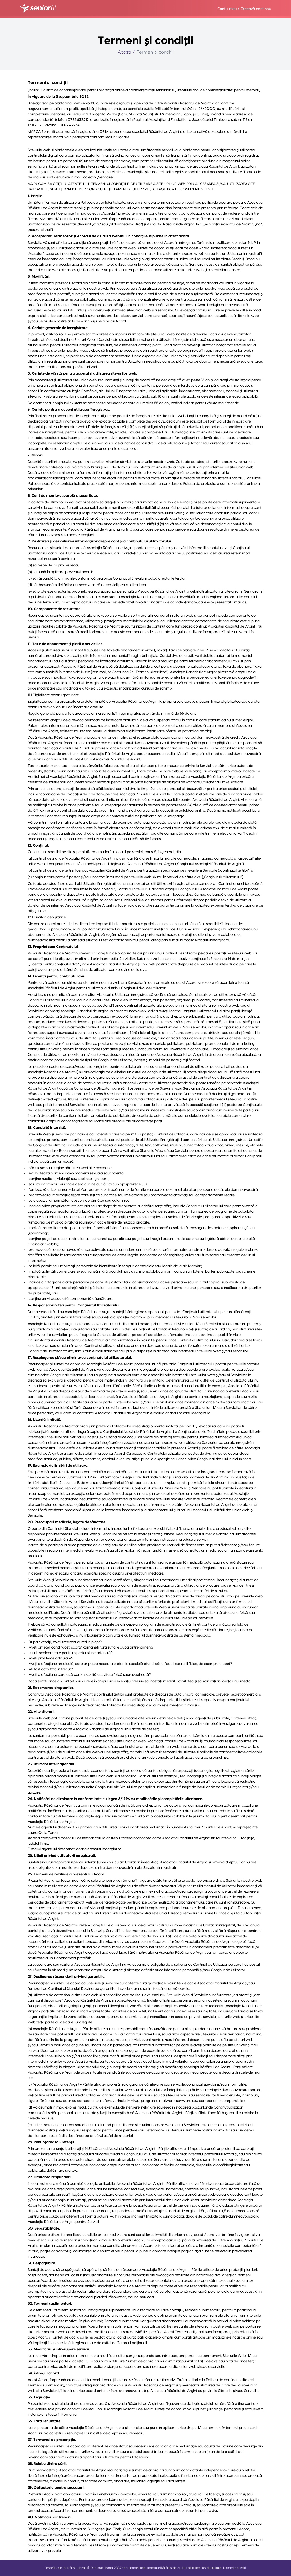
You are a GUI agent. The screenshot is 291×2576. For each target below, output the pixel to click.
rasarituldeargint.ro (57, 478)
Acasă (124, 52)
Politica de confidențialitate (204, 2567)
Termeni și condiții (234, 2567)
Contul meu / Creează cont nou (244, 9)
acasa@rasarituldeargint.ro (178, 518)
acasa (33, 478)
